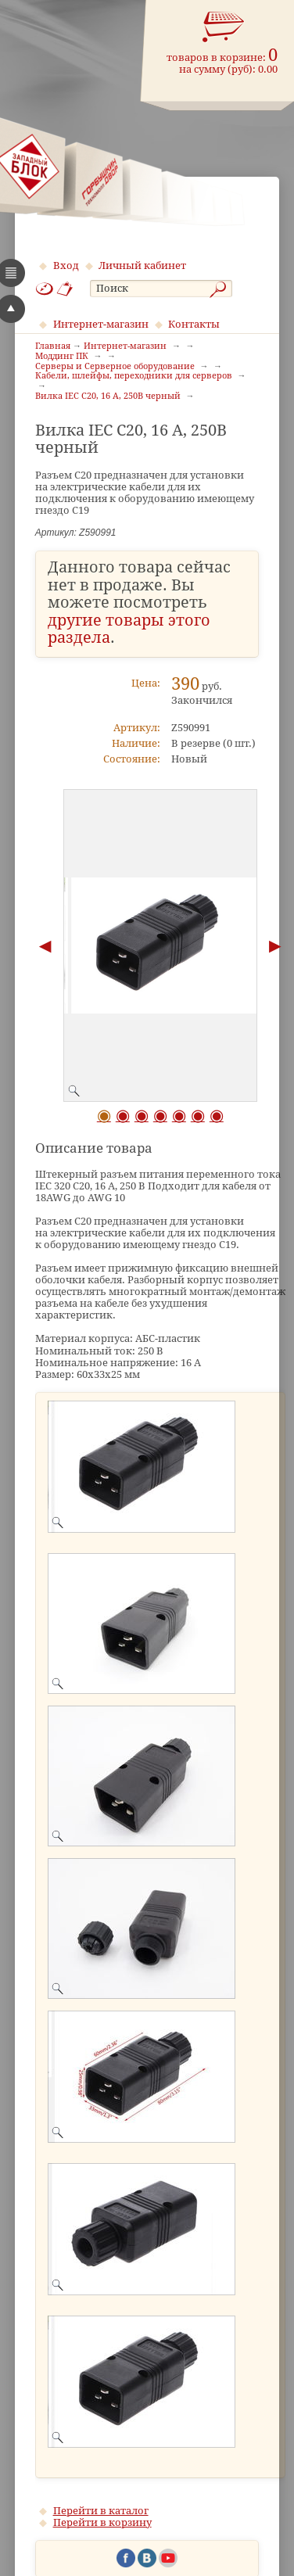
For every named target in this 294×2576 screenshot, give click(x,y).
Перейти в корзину (102, 2522)
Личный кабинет (142, 265)
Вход (66, 265)
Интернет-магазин (101, 324)
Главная (52, 346)
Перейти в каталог (101, 2511)
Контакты (194, 324)
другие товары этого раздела (129, 630)
